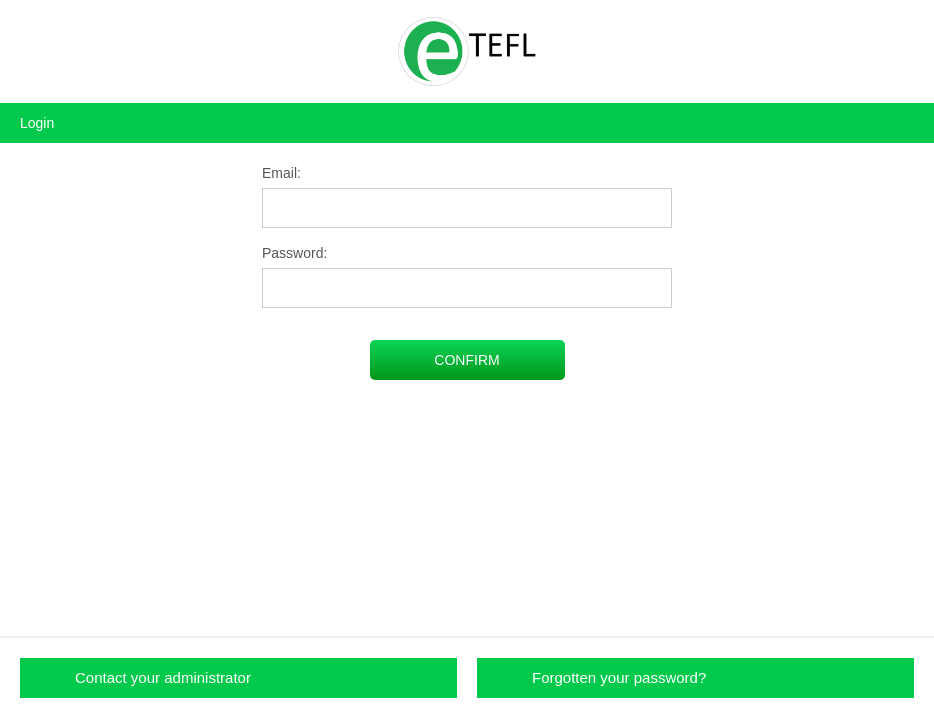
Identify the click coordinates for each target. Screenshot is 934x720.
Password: (294, 253)
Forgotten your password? (619, 677)
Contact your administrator (163, 677)
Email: (281, 173)
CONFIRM (466, 360)
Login (37, 123)
